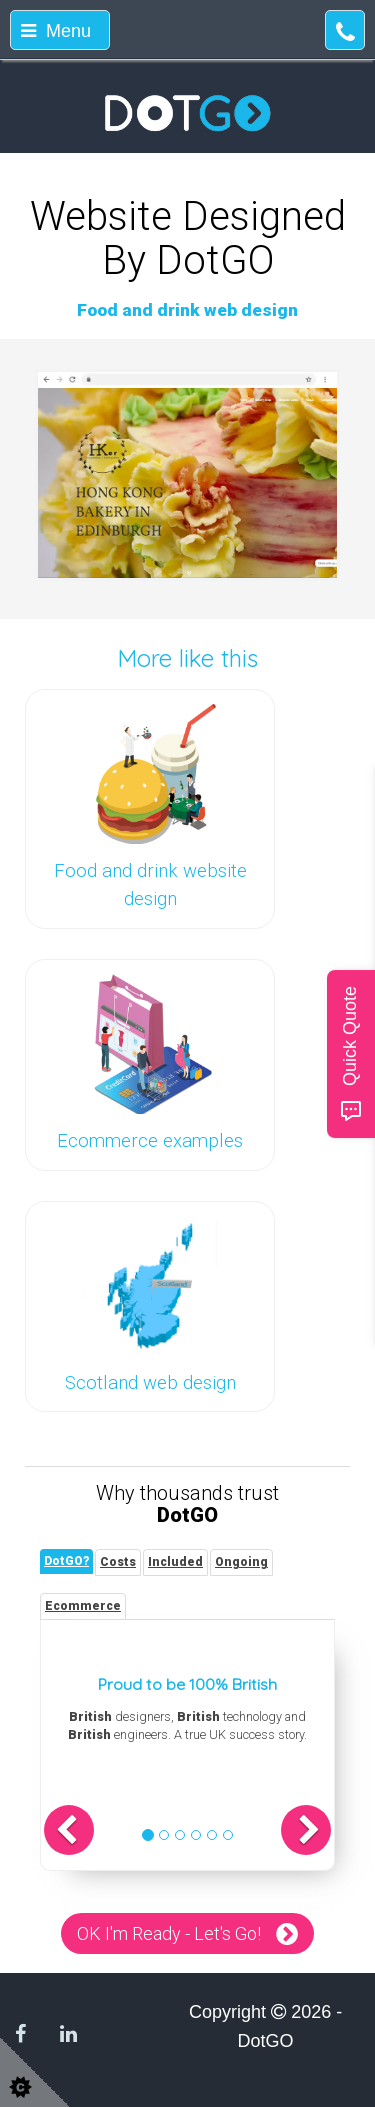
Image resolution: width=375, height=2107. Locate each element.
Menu (56, 31)
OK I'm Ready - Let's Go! (169, 1933)
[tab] (66, 1561)
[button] (69, 1830)
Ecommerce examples (150, 1141)
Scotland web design (150, 1383)
